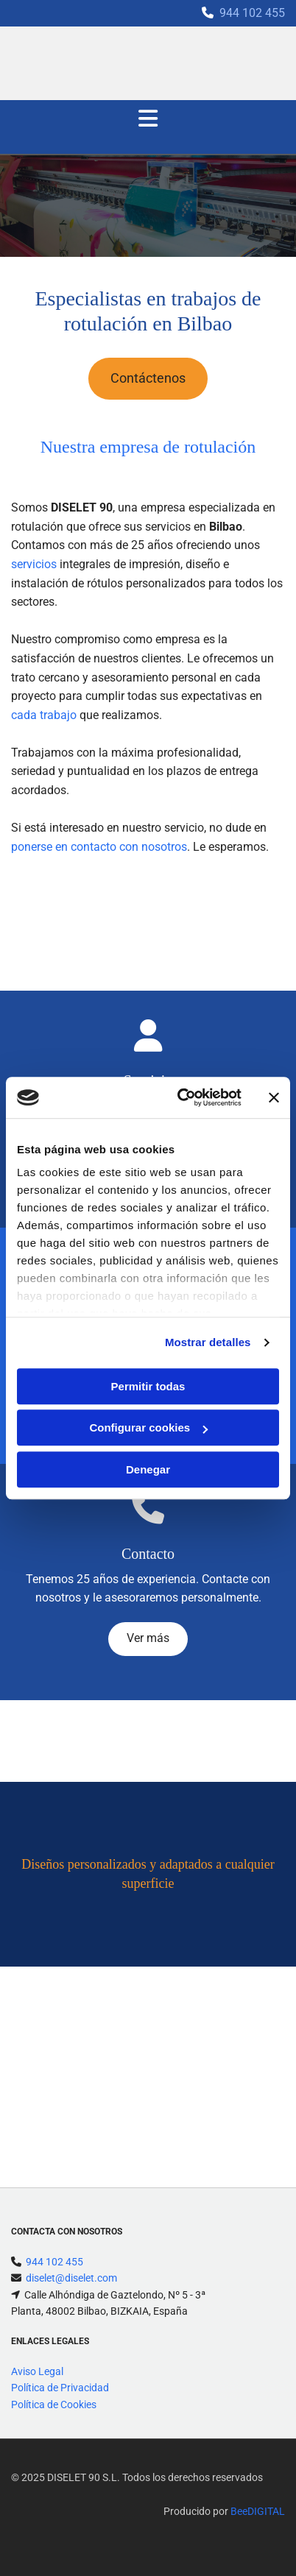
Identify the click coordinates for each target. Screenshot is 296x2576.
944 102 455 (252, 13)
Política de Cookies (53, 2404)
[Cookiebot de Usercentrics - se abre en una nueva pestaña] (181, 1097)
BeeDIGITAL (257, 2511)
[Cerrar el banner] (274, 1097)
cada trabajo (44, 715)
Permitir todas (148, 1386)
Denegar (148, 1469)
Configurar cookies (148, 1427)
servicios (34, 564)
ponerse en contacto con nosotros (99, 847)
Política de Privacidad (60, 2387)
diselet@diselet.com (71, 2278)
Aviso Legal (37, 2371)
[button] (148, 379)
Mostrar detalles (208, 1342)
